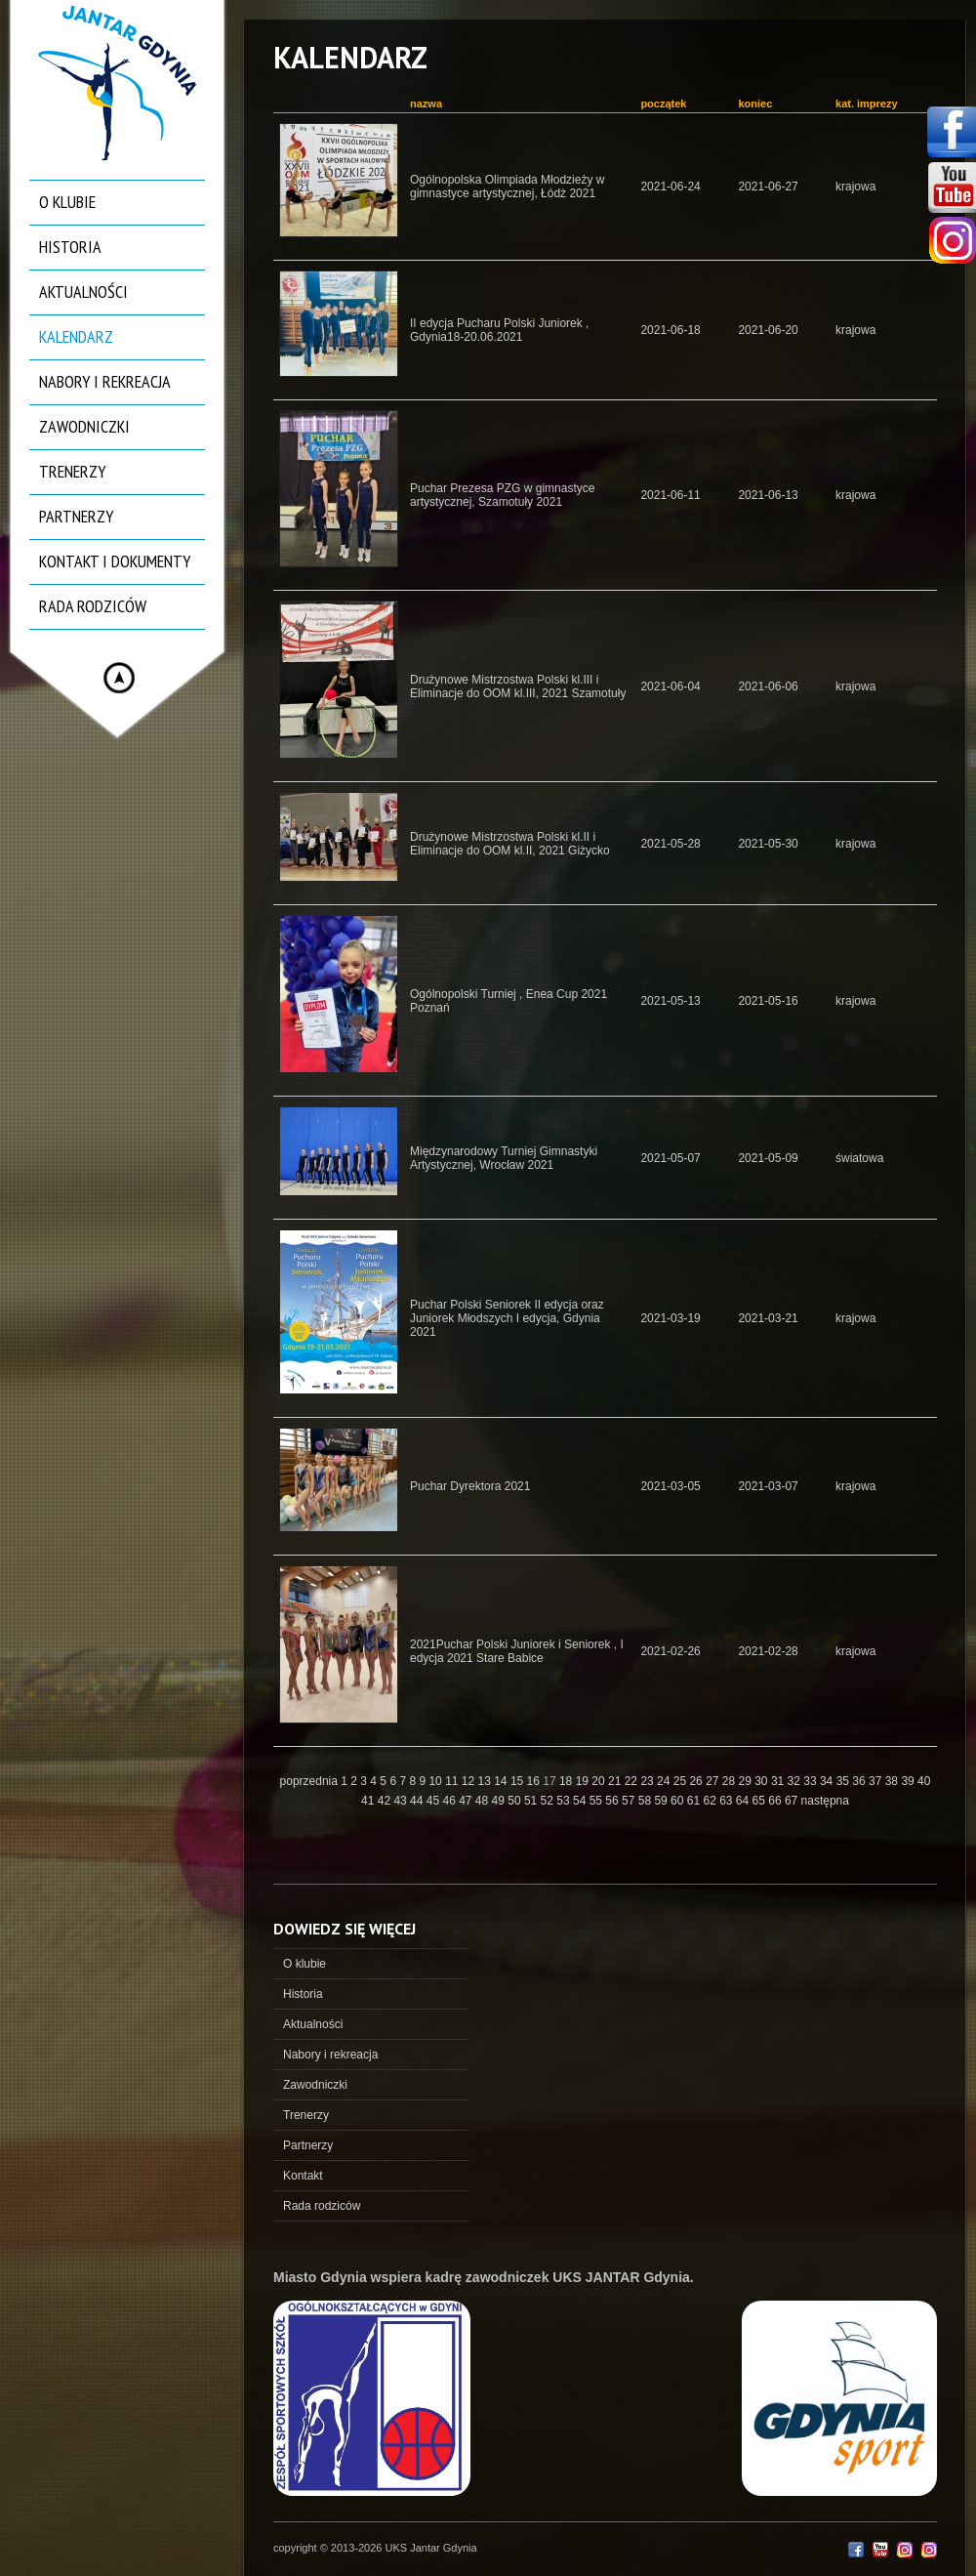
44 (418, 1800)
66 (776, 1800)
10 (436, 1781)
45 (435, 1800)
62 (711, 1800)
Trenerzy (72, 471)
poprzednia (309, 1781)
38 (893, 1781)
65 (760, 1800)
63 (727, 1800)
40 (923, 1781)
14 (502, 1781)
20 (599, 1781)
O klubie (67, 201)
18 (567, 1781)
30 (762, 1781)
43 (401, 1800)
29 (747, 1781)
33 (811, 1781)
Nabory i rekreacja (105, 381)
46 (450, 1800)
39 (909, 1781)
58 (646, 1800)
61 (695, 1800)
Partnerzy (76, 516)
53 (564, 1800)
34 (828, 1781)
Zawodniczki (84, 426)
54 (581, 1800)
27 (714, 1781)
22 (633, 1781)
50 (516, 1800)
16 (535, 1781)
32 (796, 1781)
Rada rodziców (92, 606)
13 (486, 1781)
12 (470, 1781)
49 (500, 1800)
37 (877, 1781)
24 (665, 1781)
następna (825, 1800)
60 (679, 1800)
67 (793, 1800)
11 (453, 1781)
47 (467, 1800)
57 (630, 1800)
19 (584, 1781)
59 (662, 1800)
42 (386, 1800)
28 (730, 1781)
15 (518, 1781)
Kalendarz (76, 336)
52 (549, 1800)
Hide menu (119, 677)
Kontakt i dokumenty (114, 561)
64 (744, 1800)
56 (613, 1800)
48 (483, 1800)
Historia (70, 246)
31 (779, 1781)
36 (860, 1781)
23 (648, 1781)
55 (598, 1800)
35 (844, 1781)
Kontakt (303, 2175)
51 (532, 1800)
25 (681, 1781)
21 (616, 1781)
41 (369, 1800)
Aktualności (83, 291)
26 (697, 1781)
